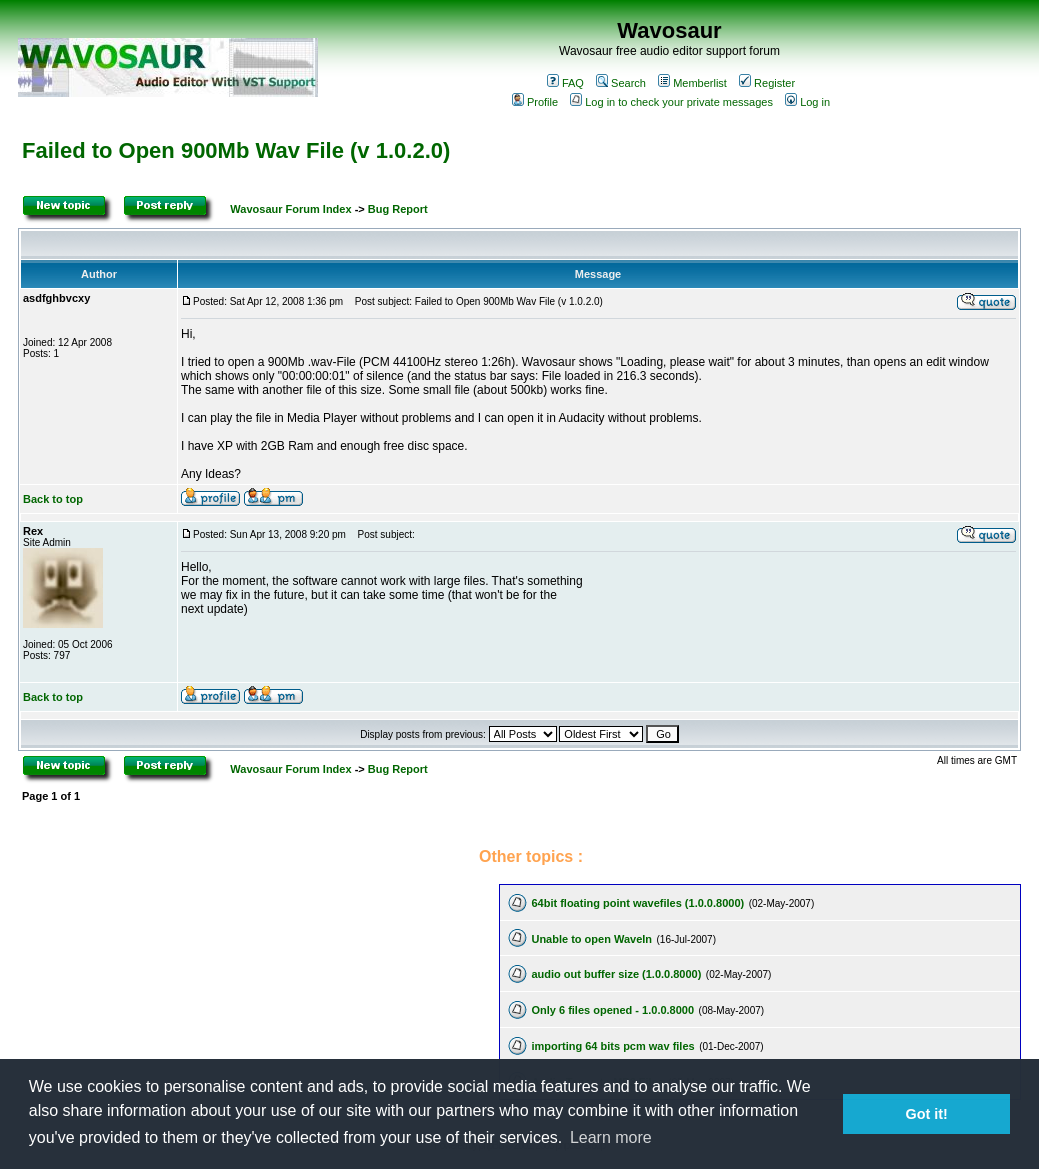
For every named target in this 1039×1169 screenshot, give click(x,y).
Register (767, 83)
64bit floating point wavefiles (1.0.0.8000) (637, 903)
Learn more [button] (611, 1137)
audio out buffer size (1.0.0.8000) (616, 974)
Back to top (53, 499)
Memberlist (692, 83)
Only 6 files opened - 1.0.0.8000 (612, 1010)
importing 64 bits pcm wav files (612, 1046)
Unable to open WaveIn (591, 939)
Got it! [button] (927, 1114)
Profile (535, 102)
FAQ (565, 83)
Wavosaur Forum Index (290, 209)
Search (621, 83)
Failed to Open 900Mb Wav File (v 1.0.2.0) (236, 150)
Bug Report (398, 209)
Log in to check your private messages (671, 102)
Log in (807, 102)
